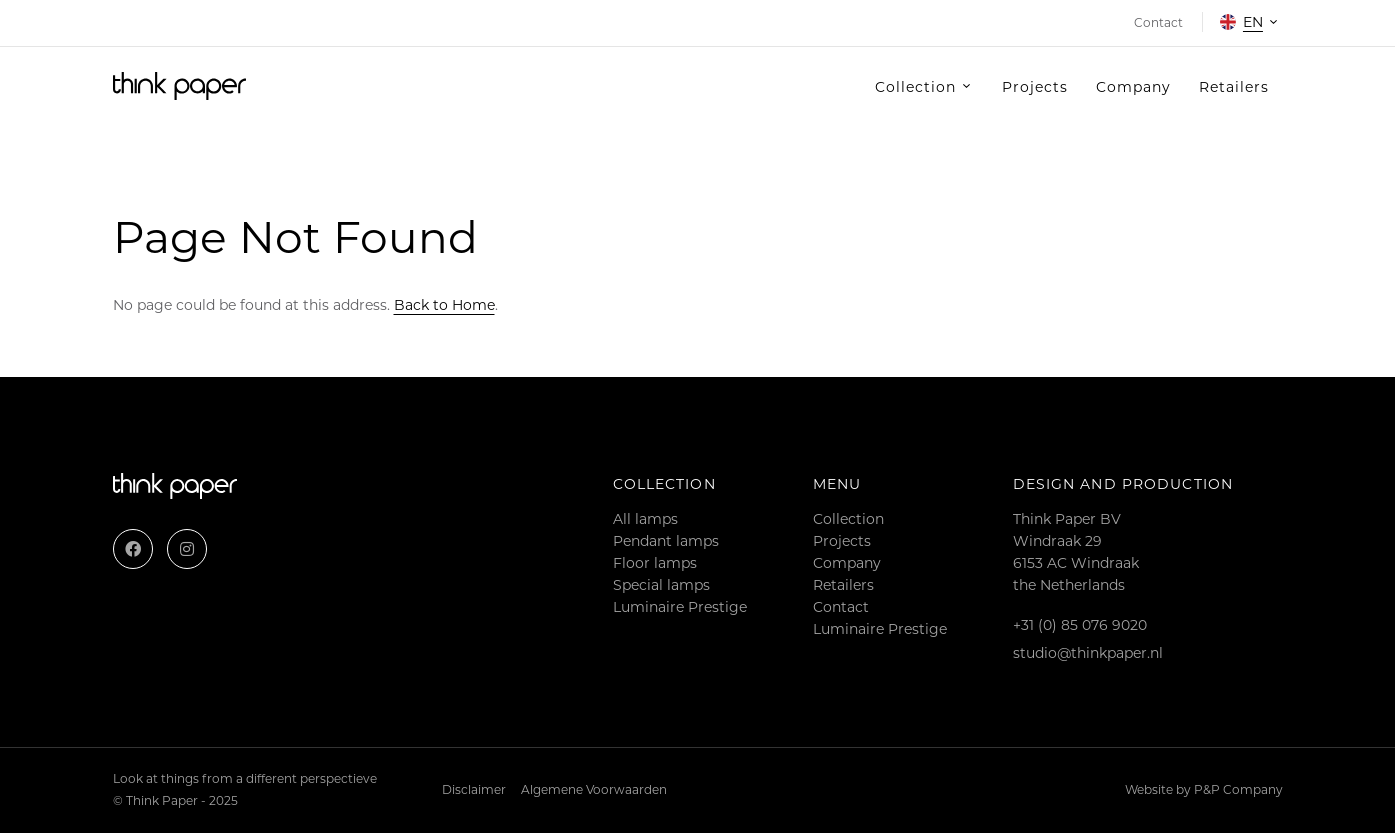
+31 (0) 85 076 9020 (1080, 625)
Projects (842, 541)
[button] (924, 87)
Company (847, 563)
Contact (841, 607)
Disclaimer (474, 789)
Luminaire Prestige (680, 607)
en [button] (1241, 22)
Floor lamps (655, 563)
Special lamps (661, 585)
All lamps (645, 519)
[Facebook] (133, 549)
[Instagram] (187, 549)
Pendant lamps (666, 541)
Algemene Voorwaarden (594, 789)
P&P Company (1238, 789)
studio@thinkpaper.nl (1088, 653)
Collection (848, 519)
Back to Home (444, 305)
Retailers (843, 585)
